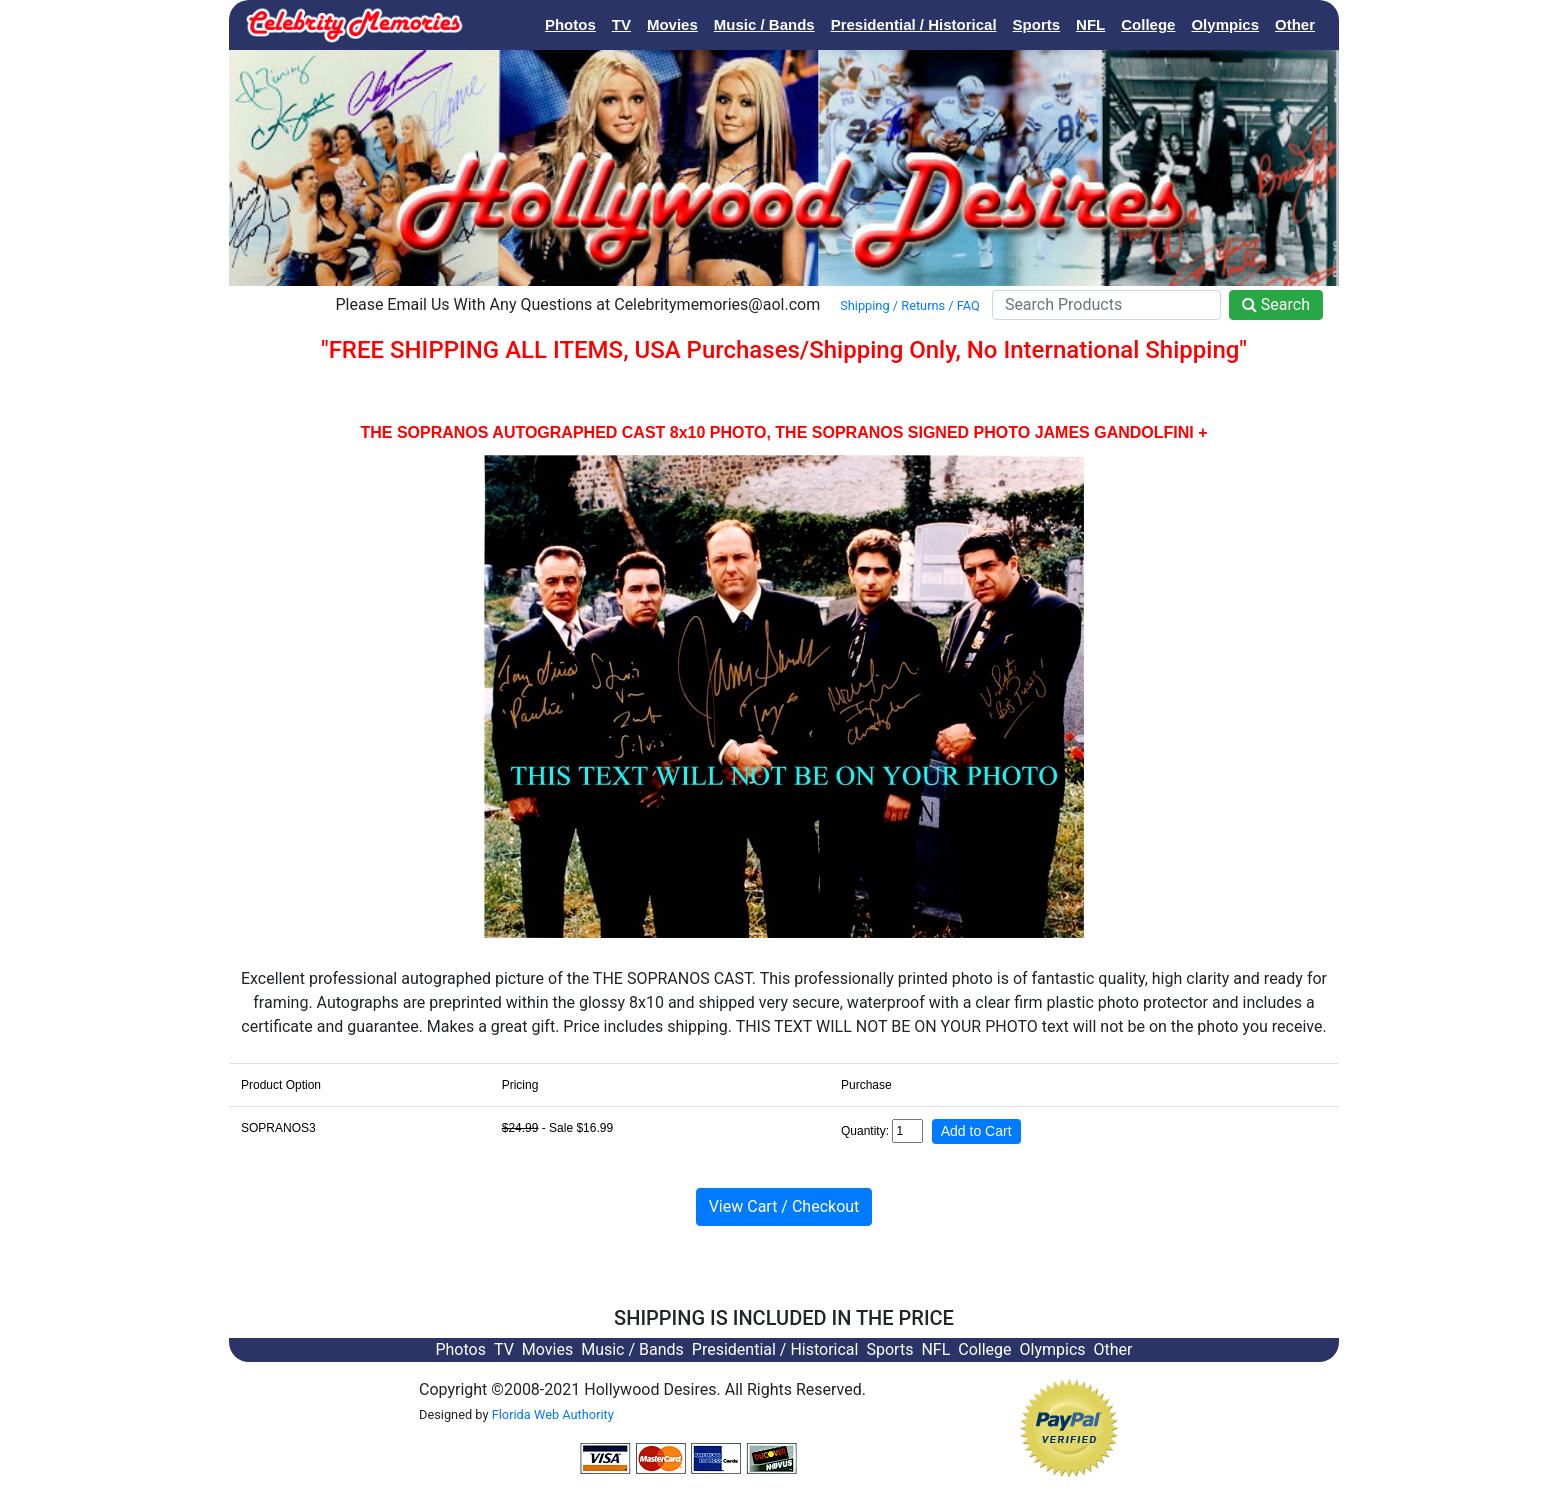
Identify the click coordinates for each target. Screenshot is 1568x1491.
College (1148, 24)
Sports (1037, 24)
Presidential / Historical (914, 24)
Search (1276, 304)
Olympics (1225, 24)
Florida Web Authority (553, 1414)
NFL (1090, 24)
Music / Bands (764, 24)
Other (1295, 24)
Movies (672, 24)
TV (621, 24)
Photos (570, 24)
